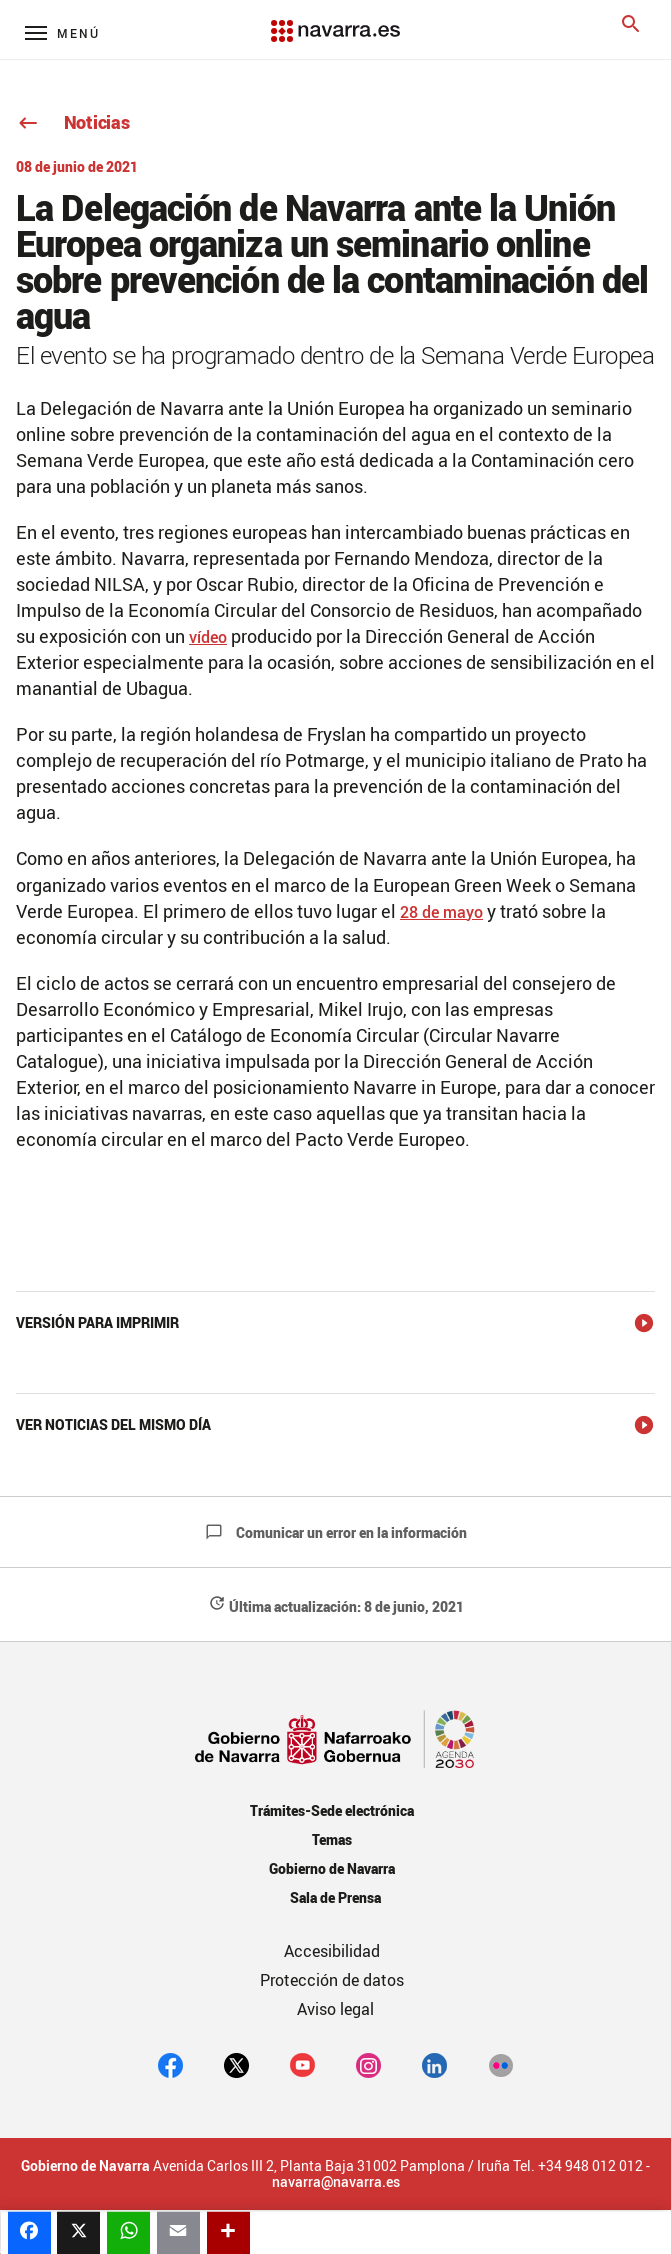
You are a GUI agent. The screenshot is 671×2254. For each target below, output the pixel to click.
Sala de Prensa (335, 1897)
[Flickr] (500, 2064)
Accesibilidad (332, 1951)
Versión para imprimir (97, 1322)
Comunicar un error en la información (336, 1532)
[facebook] (170, 2064)
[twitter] (236, 2064)
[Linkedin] (434, 2064)
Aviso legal (335, 2009)
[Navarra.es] (335, 21)
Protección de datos (332, 1980)
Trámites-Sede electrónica (331, 1810)
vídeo (208, 637)
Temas (332, 1839)
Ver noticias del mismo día (113, 1424)
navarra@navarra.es (336, 2182)
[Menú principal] (62, 32)
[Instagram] (368, 2064)
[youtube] (302, 2064)
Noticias (72, 122)
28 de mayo (441, 912)
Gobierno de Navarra (331, 1868)
